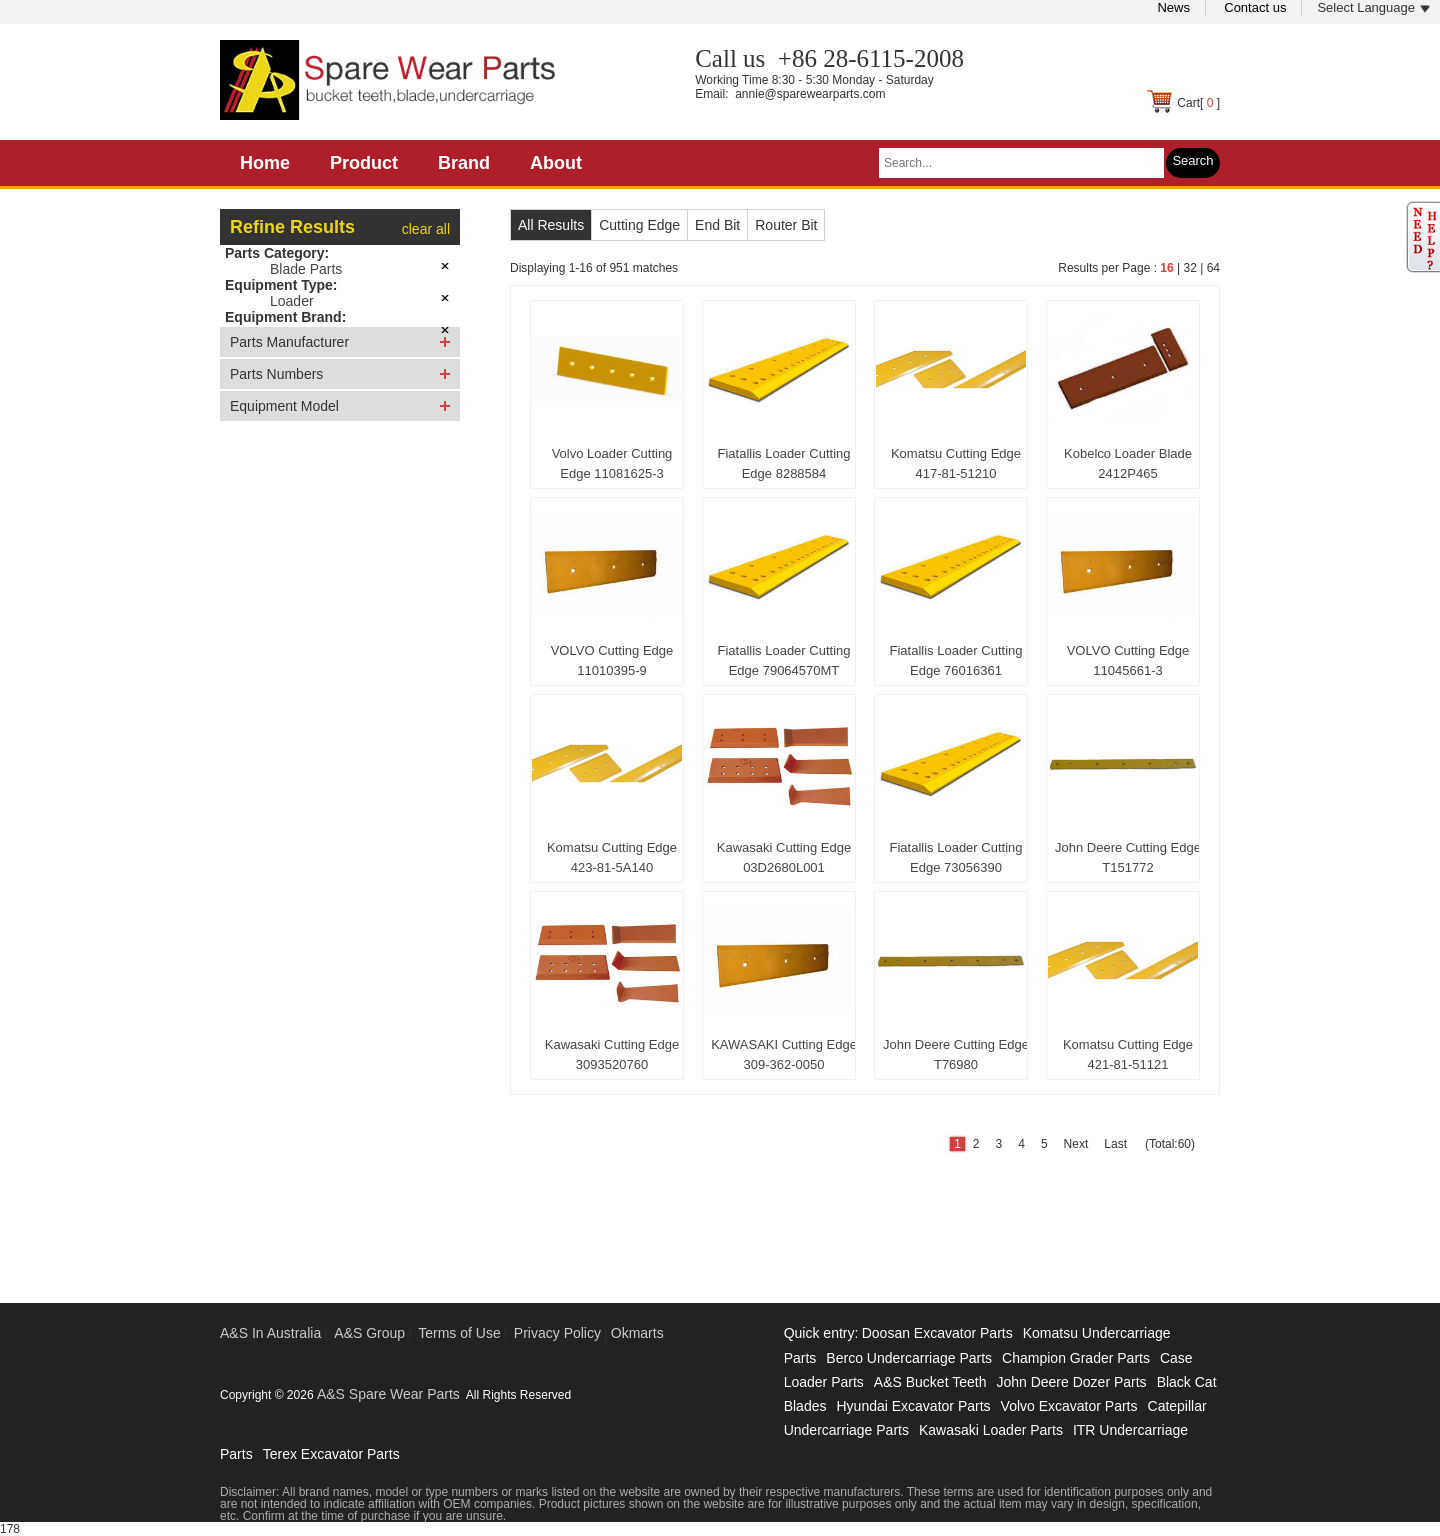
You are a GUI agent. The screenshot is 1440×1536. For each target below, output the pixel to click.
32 (1189, 268)
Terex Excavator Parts (331, 1454)
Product (364, 163)
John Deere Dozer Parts (1071, 1382)
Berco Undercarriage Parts (909, 1358)
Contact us (1255, 7)
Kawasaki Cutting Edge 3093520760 (612, 1054)
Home (265, 163)
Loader (292, 301)
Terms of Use (459, 1333)
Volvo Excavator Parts (1069, 1406)
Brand (464, 163)
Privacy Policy (557, 1333)
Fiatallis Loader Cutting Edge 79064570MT (784, 660)
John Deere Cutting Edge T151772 (1128, 857)
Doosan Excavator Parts (937, 1333)
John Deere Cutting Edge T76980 (956, 1054)
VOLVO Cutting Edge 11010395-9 (612, 660)
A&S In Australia (270, 1333)
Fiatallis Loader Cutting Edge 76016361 (956, 660)
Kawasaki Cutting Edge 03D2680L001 (784, 857)
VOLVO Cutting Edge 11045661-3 (1128, 660)
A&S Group (369, 1333)
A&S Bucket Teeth (930, 1382)
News (1173, 7)
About (556, 163)
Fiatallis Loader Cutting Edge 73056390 (956, 857)
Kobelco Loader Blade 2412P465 (1128, 463)
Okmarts (637, 1333)
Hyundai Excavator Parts (913, 1406)
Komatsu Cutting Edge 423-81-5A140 (612, 857)
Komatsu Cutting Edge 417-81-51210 (956, 463)
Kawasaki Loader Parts (991, 1430)
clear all (426, 229)
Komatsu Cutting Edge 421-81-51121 (1128, 1054)
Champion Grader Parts (1076, 1358)
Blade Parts (306, 269)
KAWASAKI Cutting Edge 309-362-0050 (784, 1054)
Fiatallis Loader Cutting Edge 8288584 (784, 463)
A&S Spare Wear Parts (388, 1394)
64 (1213, 268)
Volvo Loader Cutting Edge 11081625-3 (612, 463)
